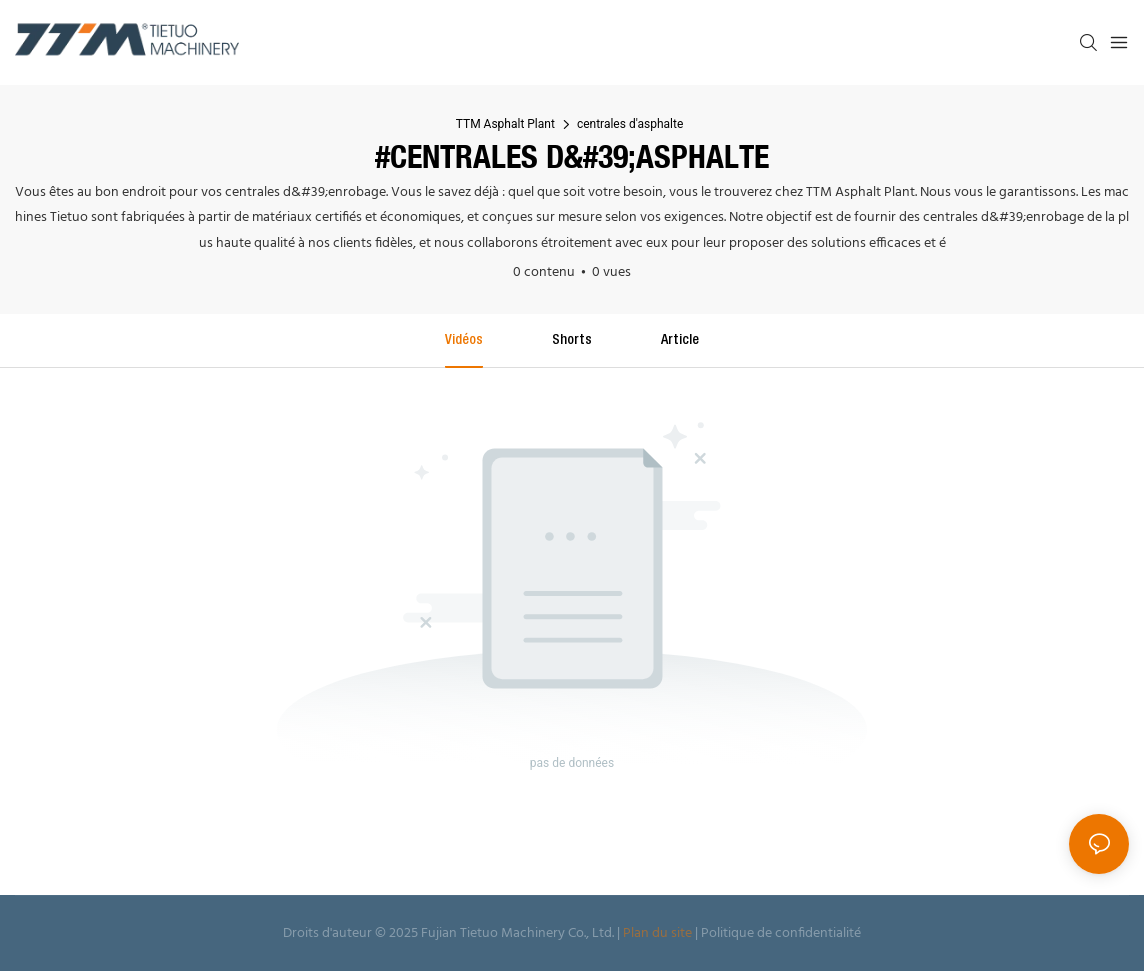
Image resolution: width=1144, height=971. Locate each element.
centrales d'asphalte (630, 124)
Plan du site (657, 933)
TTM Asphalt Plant (505, 124)
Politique (727, 933)
